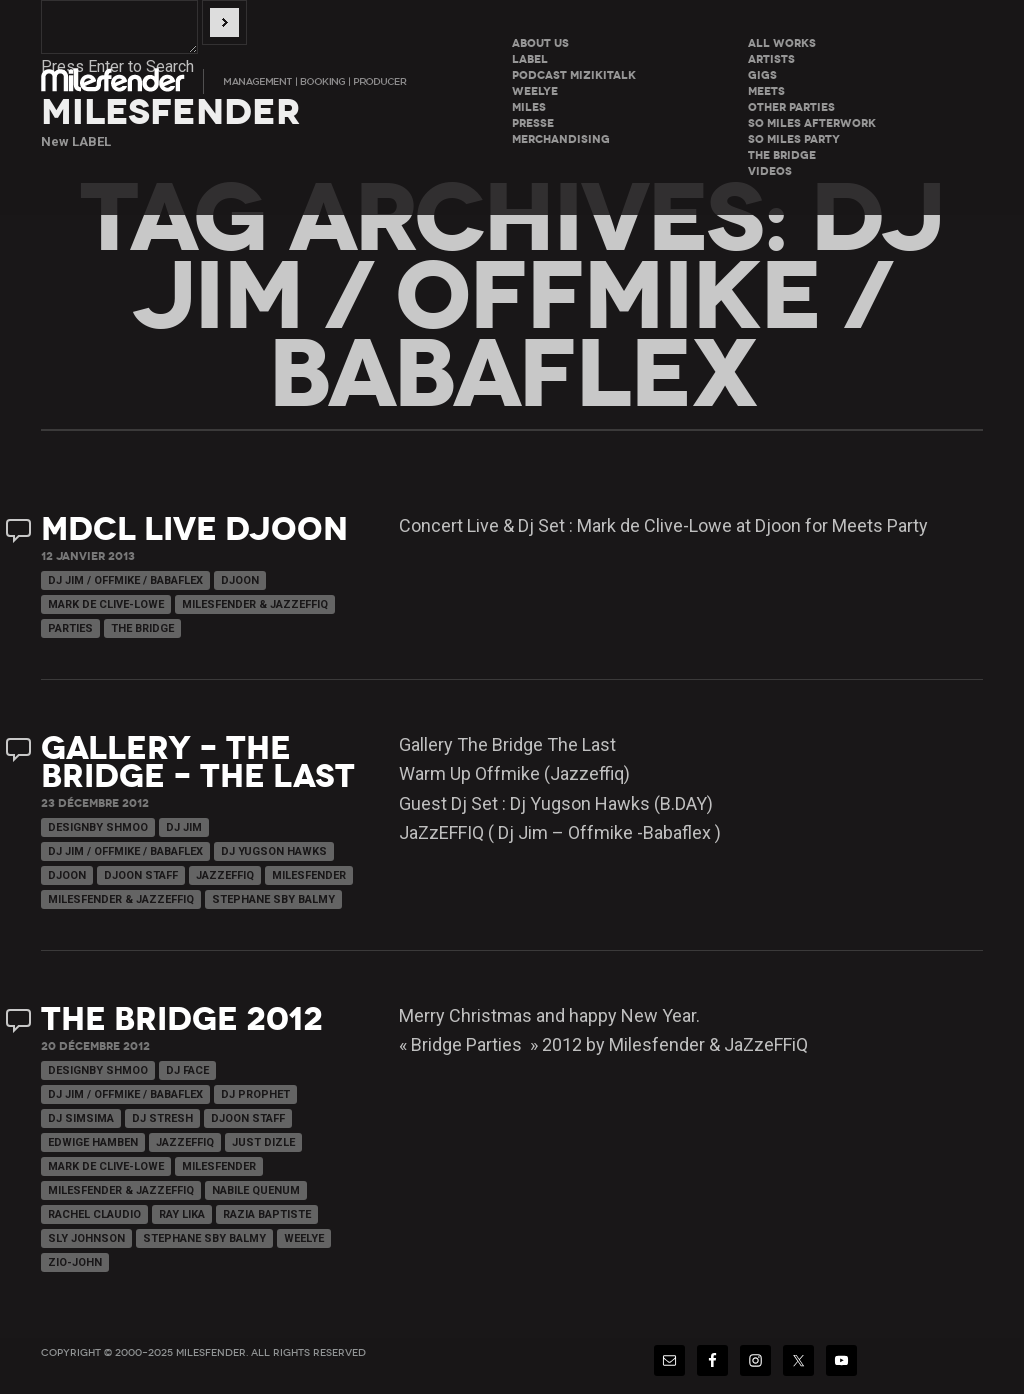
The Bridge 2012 (182, 1019)
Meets (766, 91)
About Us (540, 43)
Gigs (762, 75)
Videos (770, 171)
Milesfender (309, 875)
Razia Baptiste (267, 1214)
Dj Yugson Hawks (274, 851)
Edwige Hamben (93, 1142)
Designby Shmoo (98, 827)
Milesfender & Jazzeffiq (255, 604)
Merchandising (561, 139)
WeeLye (535, 91)
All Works (782, 43)
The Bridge (782, 155)
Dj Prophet (255, 1094)
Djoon (240, 580)
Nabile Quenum (256, 1190)
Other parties (791, 107)
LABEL (530, 59)
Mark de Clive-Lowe (106, 604)
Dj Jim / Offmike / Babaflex (125, 580)
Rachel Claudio (94, 1214)
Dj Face (187, 1070)
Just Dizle (263, 1142)
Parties (70, 628)
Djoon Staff (141, 875)
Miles (529, 107)
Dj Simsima (81, 1118)
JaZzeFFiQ (225, 875)
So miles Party (794, 139)
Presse (533, 123)
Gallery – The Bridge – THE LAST (198, 762)
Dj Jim (184, 827)
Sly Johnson (86, 1238)
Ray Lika (182, 1214)
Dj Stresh (162, 1118)
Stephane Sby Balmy (273, 899)
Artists (771, 59)
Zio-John (75, 1262)
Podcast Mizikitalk (574, 75)
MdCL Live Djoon (194, 529)
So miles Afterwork (812, 123)
